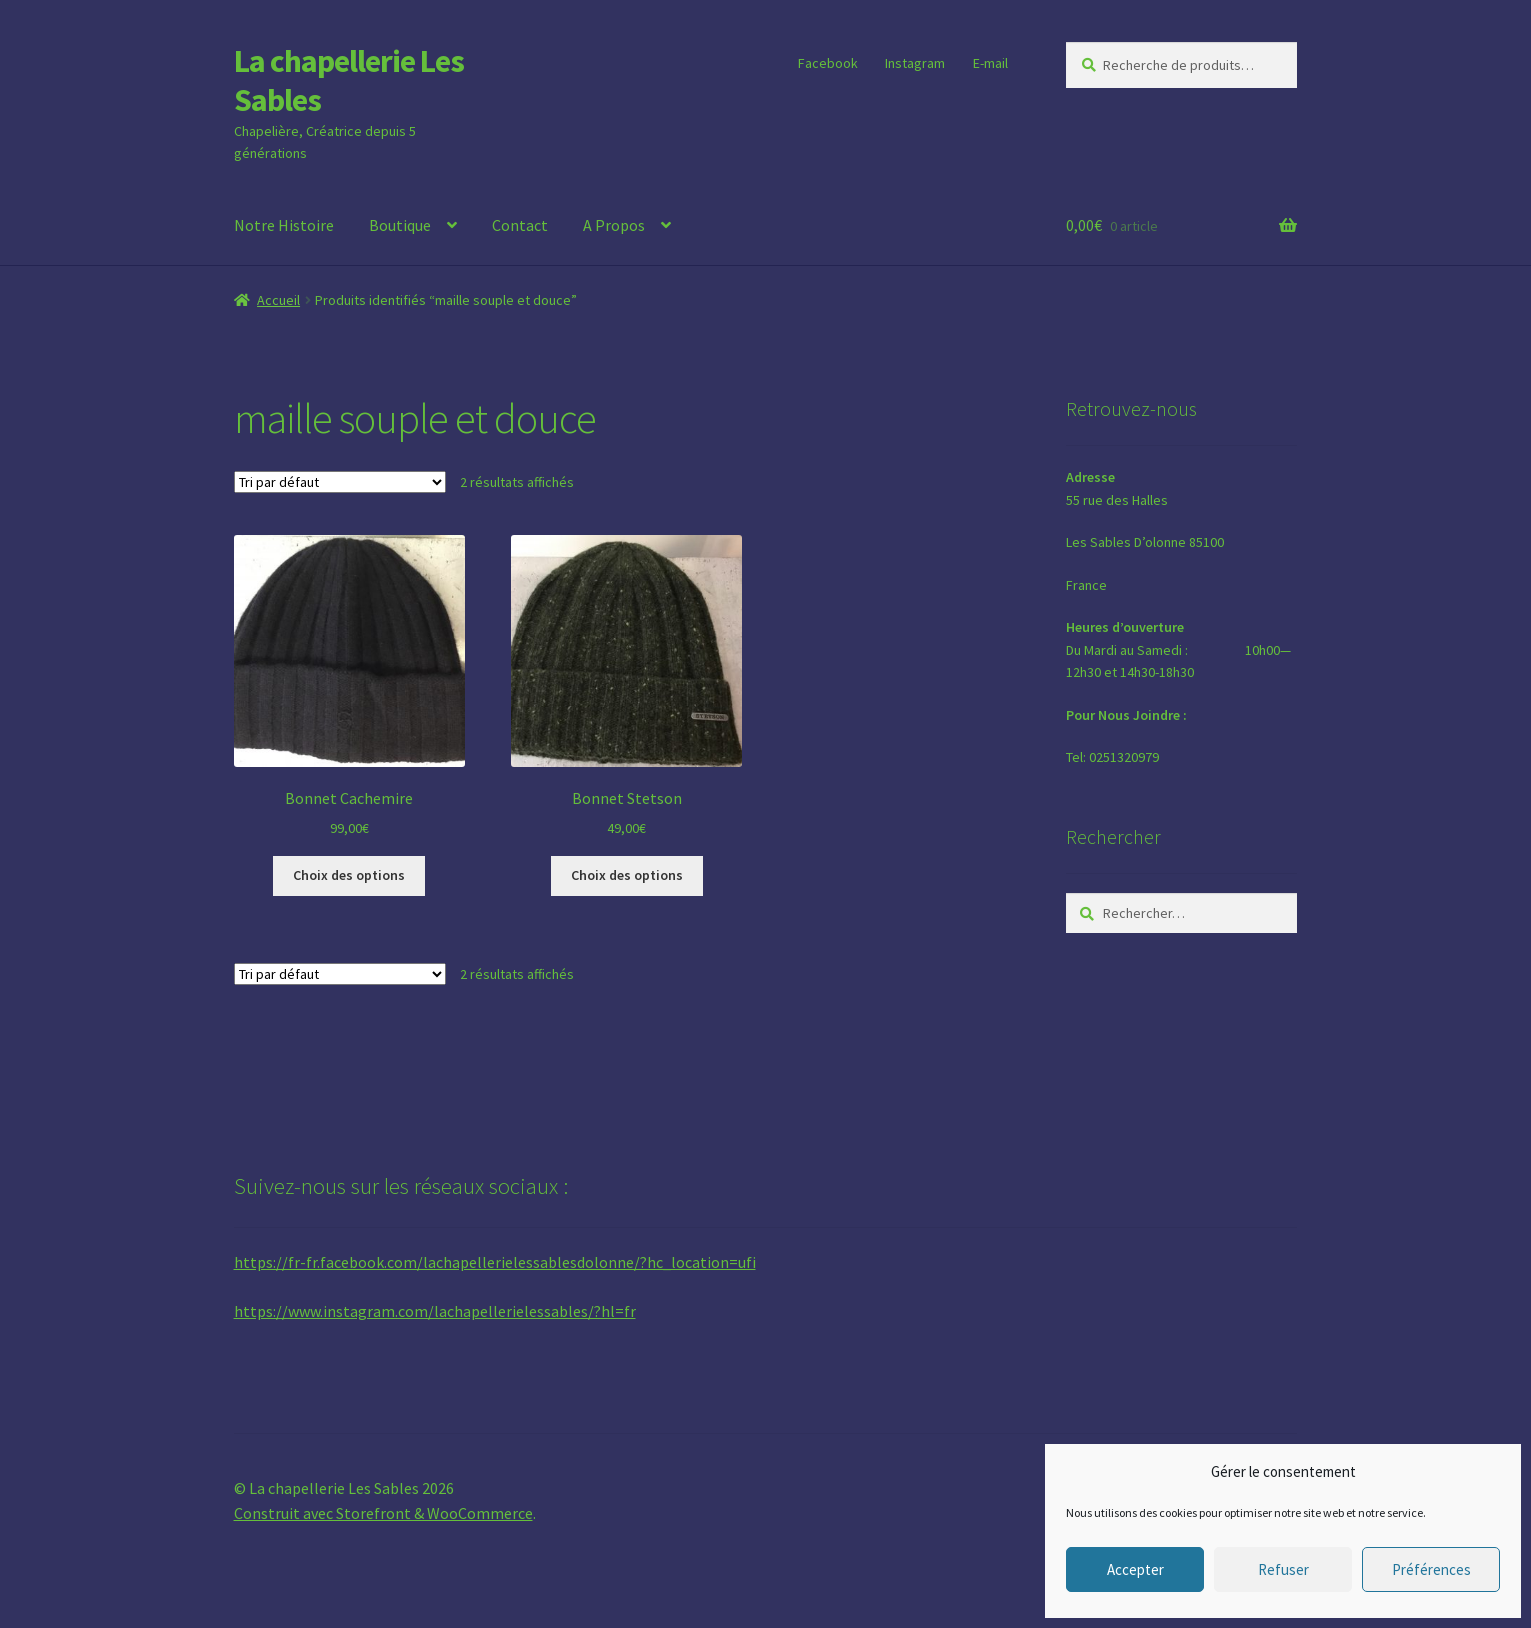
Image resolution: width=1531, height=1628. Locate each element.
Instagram (915, 63)
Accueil (278, 300)
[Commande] (340, 482)
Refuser (1283, 1569)
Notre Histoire (284, 225)
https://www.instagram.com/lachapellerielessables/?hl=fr (435, 1311)
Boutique (400, 225)
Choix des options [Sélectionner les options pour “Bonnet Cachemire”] (349, 875)
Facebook (828, 63)
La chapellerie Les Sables (349, 80)
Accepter (1135, 1569)
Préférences (1431, 1569)
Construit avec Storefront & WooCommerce (383, 1513)
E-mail (990, 63)
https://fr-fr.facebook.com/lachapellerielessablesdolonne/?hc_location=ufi (495, 1262)
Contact (520, 225)
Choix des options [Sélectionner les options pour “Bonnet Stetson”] (627, 875)
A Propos (614, 225)
